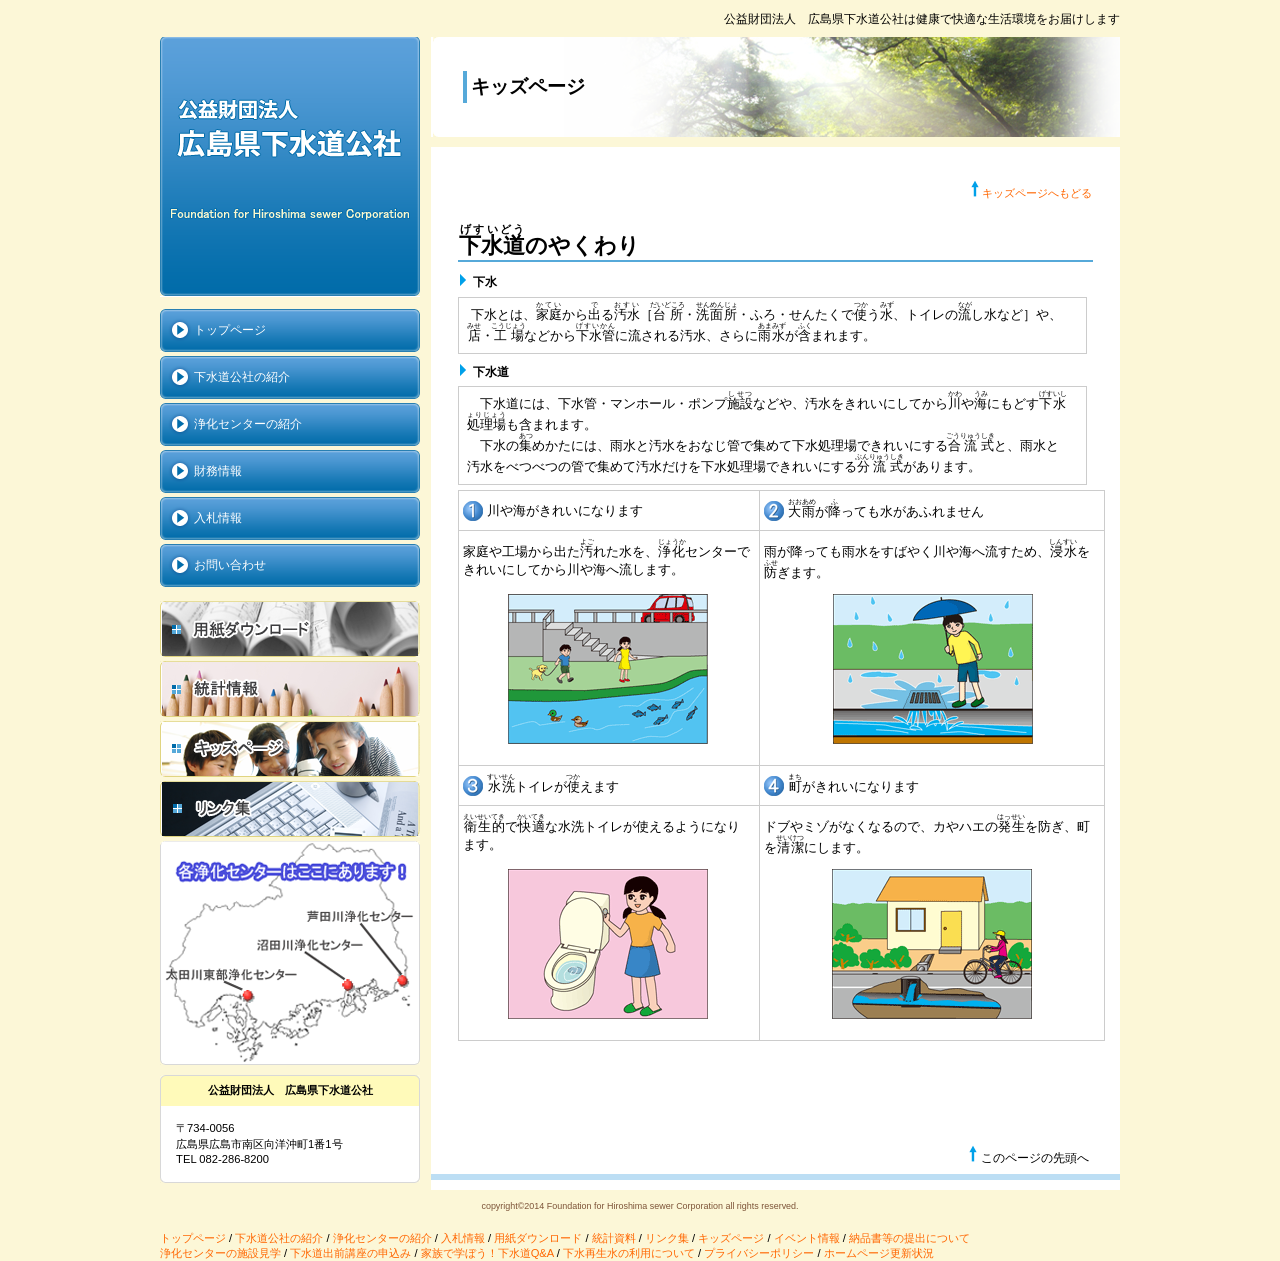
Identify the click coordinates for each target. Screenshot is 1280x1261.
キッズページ (731, 1238)
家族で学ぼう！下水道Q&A (487, 1253)
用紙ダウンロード (538, 1238)
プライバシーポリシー (759, 1253)
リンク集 (667, 1238)
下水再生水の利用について (629, 1253)
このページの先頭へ (1028, 1155)
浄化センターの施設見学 (220, 1253)
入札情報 (463, 1238)
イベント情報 (807, 1238)
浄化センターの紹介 (382, 1238)
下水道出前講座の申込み (350, 1253)
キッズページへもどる (1037, 193)
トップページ (193, 1238)
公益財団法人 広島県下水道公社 (290, 167)
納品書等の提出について (909, 1238)
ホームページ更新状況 (879, 1253)
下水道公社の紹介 (279, 1238)
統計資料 (614, 1238)
